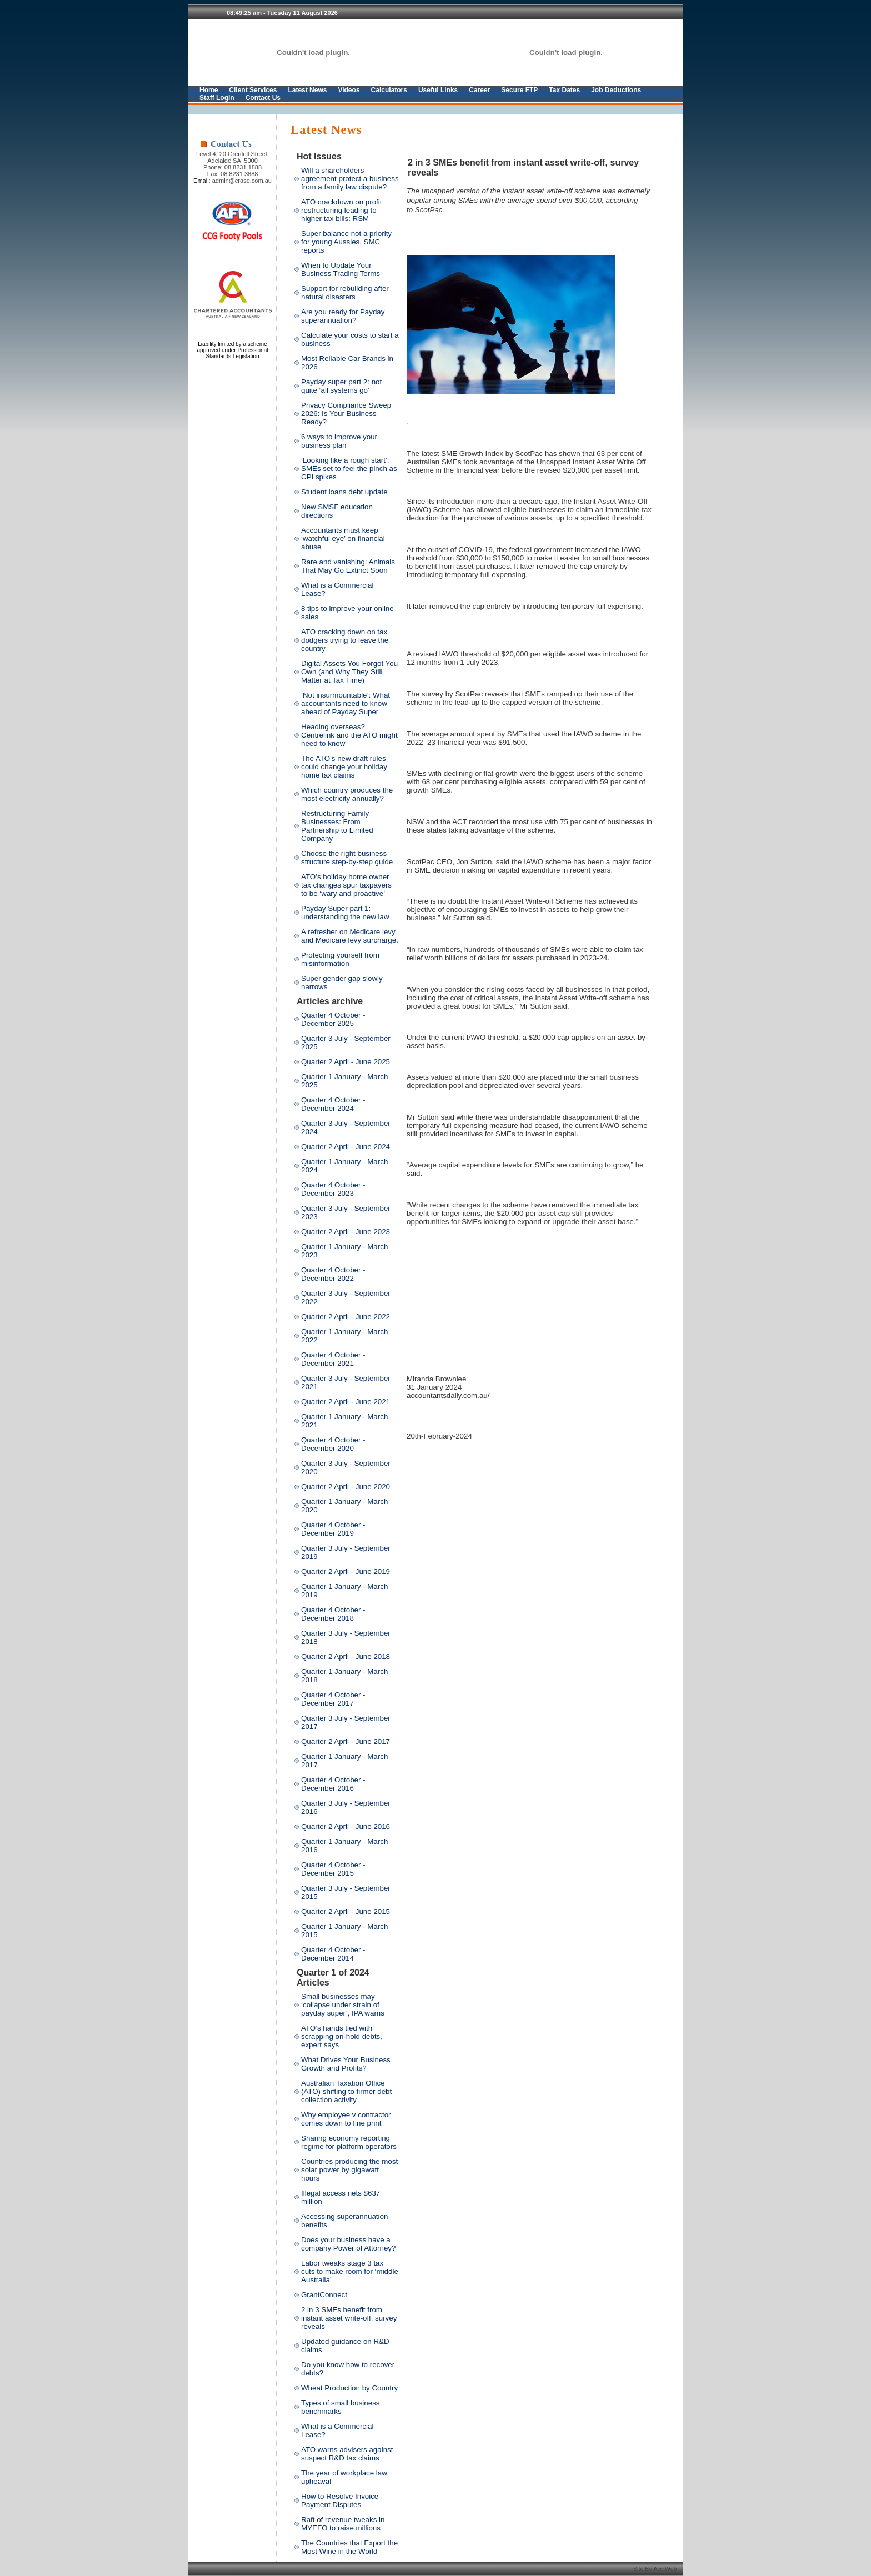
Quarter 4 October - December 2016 (333, 1784)
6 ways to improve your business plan (339, 441)
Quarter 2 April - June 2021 (345, 1401)
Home (208, 90)
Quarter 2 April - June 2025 (345, 1062)
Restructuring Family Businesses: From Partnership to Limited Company (337, 826)
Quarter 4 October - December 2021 (333, 1359)
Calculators (389, 90)
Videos (348, 90)
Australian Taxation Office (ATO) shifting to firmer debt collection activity (346, 2091)
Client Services (253, 90)
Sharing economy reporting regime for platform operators (349, 2142)
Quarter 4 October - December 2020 (333, 1444)
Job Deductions (616, 90)
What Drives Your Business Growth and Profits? (346, 2064)
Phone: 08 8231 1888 (232, 167)
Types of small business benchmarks (340, 2407)
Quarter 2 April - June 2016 (345, 1826)
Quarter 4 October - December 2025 (333, 1019)
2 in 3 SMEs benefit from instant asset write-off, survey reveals (349, 2318)
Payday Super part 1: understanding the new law (345, 912)
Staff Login (216, 98)
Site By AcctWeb (656, 2568)
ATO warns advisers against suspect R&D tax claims (347, 2453)
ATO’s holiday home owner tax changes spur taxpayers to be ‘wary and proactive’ (346, 885)
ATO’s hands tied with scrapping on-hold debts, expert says (341, 2036)
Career (479, 90)
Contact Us (263, 98)
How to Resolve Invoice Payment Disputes (339, 2500)
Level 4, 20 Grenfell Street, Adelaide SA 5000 (232, 157)
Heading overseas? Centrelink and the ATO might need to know (349, 735)
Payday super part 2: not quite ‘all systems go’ (341, 386)
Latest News (307, 90)
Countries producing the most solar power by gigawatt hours (349, 2169)
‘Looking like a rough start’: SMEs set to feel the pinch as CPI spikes (349, 468)
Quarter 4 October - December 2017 (333, 1699)
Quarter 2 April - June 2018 (345, 1656)
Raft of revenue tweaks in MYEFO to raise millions (342, 2523)
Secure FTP (519, 90)
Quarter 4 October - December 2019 (333, 1529)
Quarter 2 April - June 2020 (345, 1486)
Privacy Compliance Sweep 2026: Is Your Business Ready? (346, 413)
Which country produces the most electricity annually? (347, 794)
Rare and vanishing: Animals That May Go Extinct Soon (348, 566)
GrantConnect (324, 2295)
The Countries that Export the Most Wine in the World (349, 2547)
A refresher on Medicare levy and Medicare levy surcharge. (349, 936)
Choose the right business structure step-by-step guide (347, 857)
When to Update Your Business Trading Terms (340, 269)
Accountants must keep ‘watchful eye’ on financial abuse (343, 538)
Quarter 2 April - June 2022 (345, 1316)
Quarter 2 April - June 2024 (345, 1146)
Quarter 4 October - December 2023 (333, 1189)
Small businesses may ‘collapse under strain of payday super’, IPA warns (342, 2004)
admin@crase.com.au (242, 180)
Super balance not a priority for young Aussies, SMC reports (346, 241)
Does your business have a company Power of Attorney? (348, 2244)
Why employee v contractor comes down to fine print (346, 2119)
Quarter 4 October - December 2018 (333, 1614)
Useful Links (438, 90)
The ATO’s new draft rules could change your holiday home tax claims (344, 766)
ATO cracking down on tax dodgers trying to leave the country (344, 640)
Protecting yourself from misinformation (340, 959)
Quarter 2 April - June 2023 (345, 1231)
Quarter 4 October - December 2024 (333, 1104)
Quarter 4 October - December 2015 (333, 1869)
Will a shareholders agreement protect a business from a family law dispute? (350, 178)
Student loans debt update (344, 492)
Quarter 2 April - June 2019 (345, 1571)
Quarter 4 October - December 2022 (333, 1274)
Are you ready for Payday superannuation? (342, 316)
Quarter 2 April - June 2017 (345, 1741)
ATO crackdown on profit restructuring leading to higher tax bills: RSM (341, 210)
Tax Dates (564, 90)
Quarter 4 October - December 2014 (333, 1954)
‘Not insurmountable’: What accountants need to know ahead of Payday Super (345, 703)
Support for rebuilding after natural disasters (345, 292)
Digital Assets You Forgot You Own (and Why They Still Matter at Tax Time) (349, 671)
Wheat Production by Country (349, 2388)
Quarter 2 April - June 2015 (345, 1911)
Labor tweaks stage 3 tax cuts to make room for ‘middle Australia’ (349, 2271)
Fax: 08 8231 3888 (232, 174)
